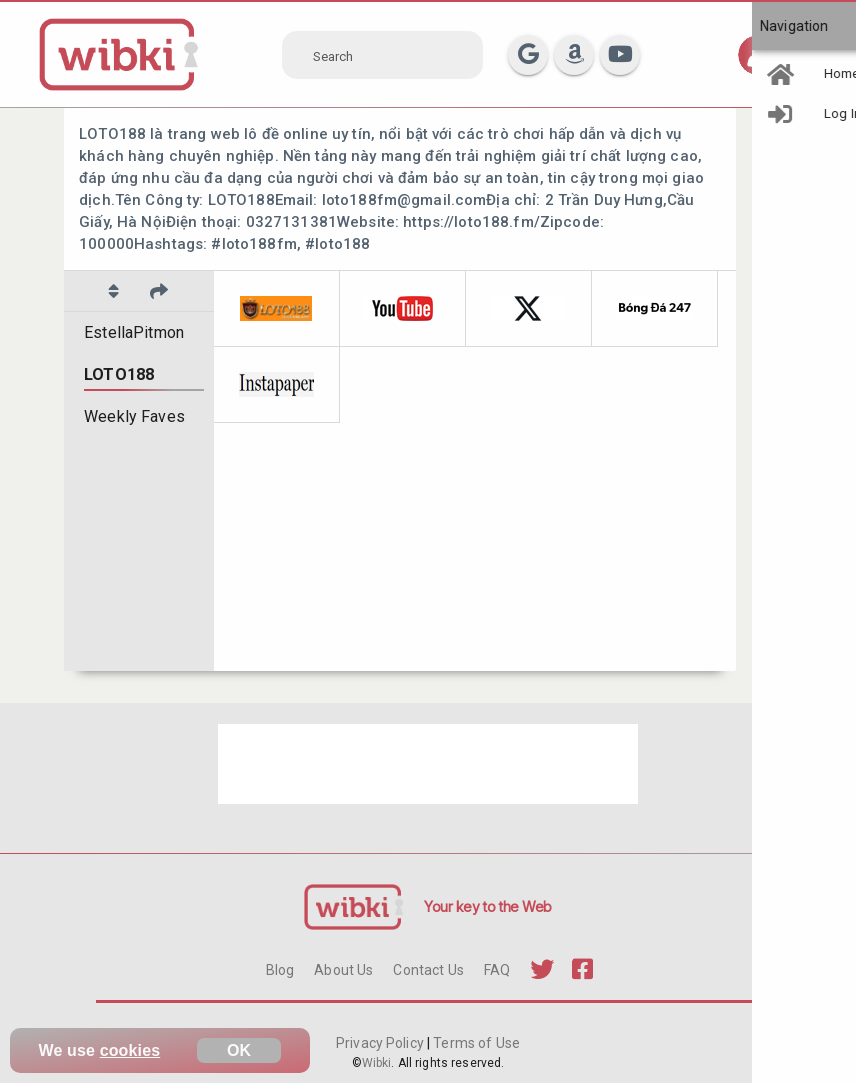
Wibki (377, 1063)
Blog (280, 970)
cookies (130, 1050)
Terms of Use (475, 1043)
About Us (343, 970)
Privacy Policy (381, 1043)
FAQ (497, 970)
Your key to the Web (488, 906)
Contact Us (428, 970)
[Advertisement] (428, 764)
